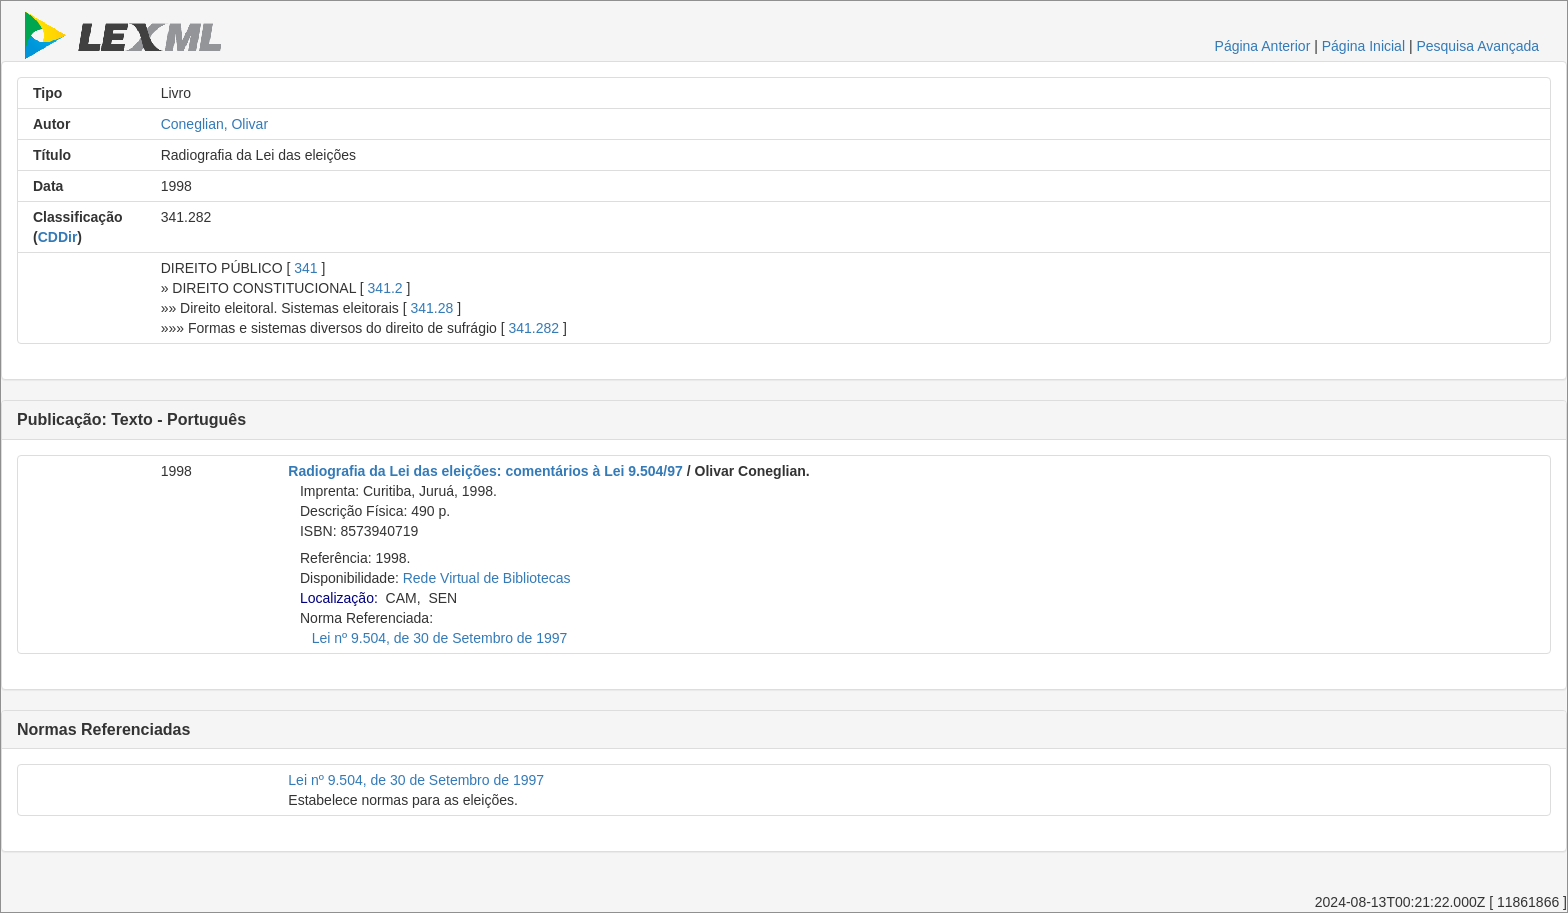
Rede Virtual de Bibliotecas (487, 578)
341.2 (385, 288)
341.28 (431, 308)
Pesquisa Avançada (1477, 46)
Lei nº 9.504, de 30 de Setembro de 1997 (440, 638)
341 (305, 268)
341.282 (533, 328)
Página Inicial (1363, 46)
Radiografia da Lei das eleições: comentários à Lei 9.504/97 (485, 471)
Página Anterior (1263, 46)
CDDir (58, 237)
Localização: (339, 598)
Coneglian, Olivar (214, 124)
